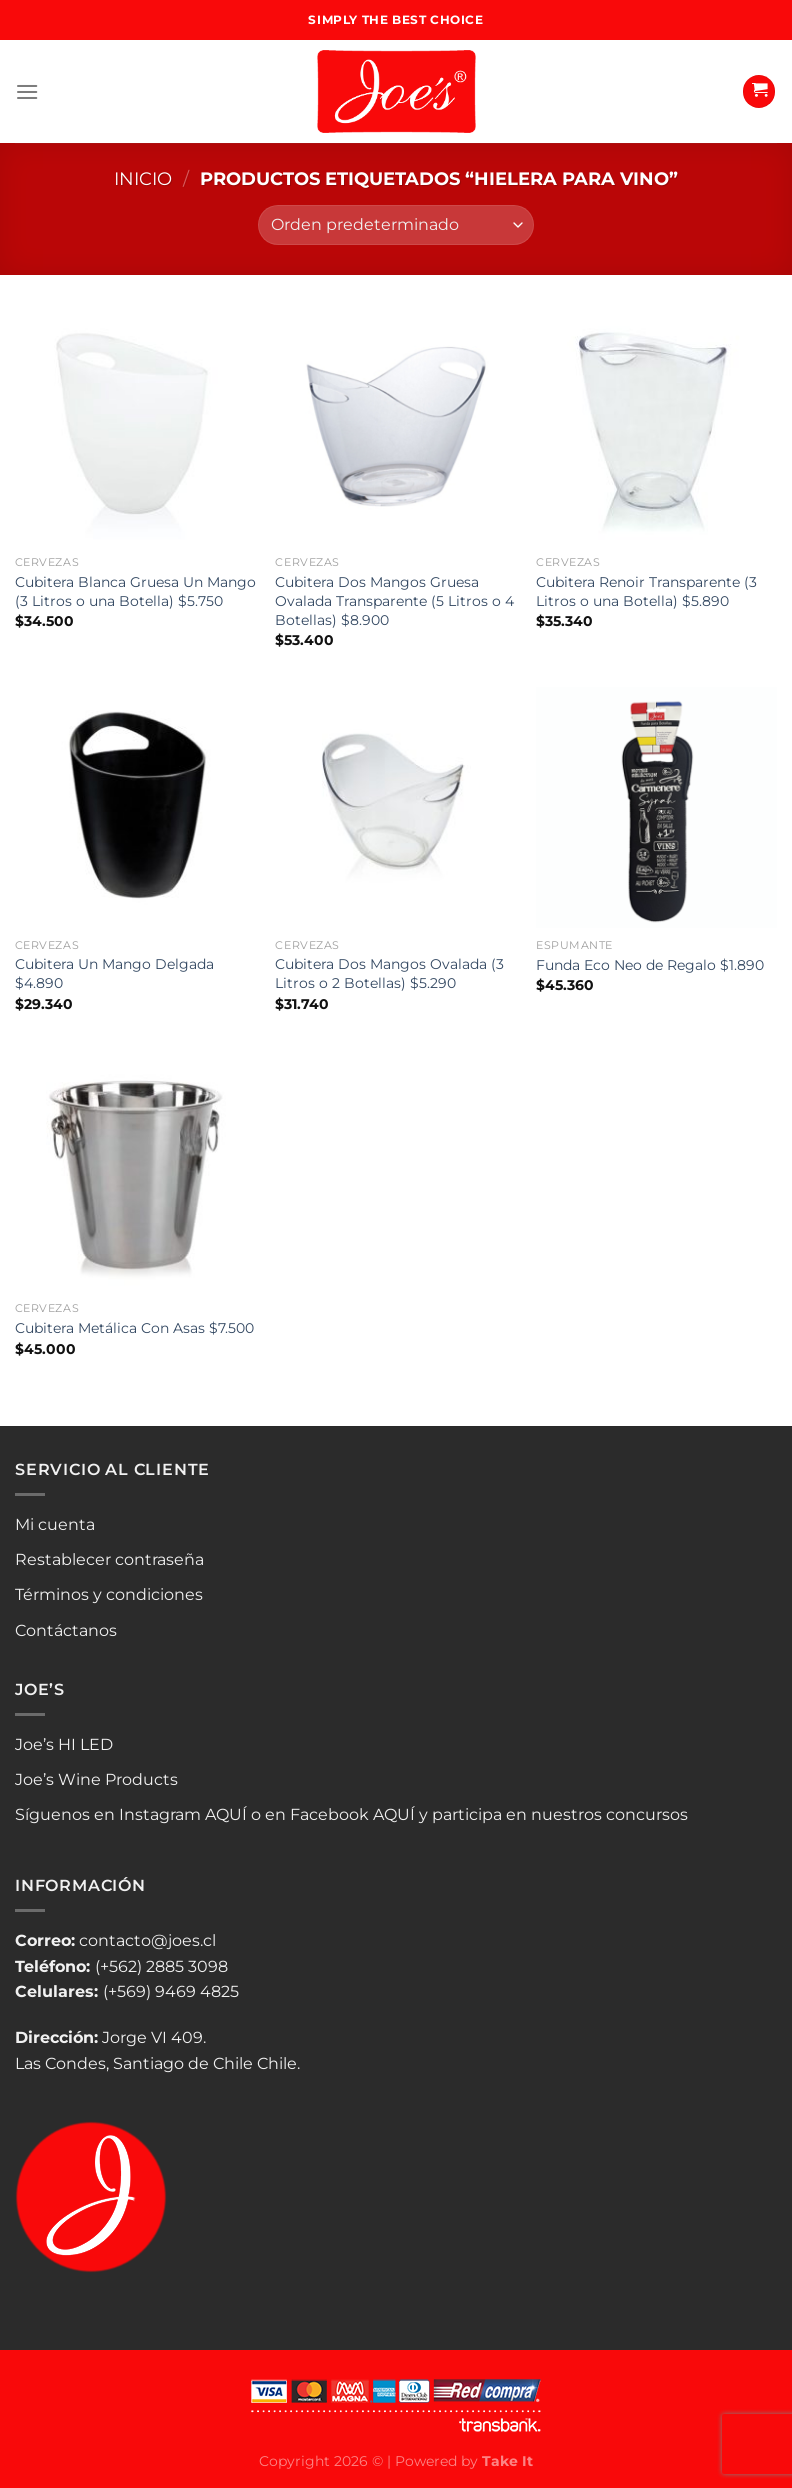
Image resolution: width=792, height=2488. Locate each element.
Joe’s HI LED (64, 1744)
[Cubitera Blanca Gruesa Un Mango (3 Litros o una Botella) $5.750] (135, 425)
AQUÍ (226, 1814)
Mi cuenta (55, 1524)
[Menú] (27, 91)
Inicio (143, 178)
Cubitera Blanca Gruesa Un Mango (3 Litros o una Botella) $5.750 (135, 591)
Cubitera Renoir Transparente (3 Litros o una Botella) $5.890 (646, 591)
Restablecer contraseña (109, 1559)
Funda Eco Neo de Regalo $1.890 (650, 965)
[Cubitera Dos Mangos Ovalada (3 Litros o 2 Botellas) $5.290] (395, 807)
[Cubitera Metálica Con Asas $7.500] (135, 1171)
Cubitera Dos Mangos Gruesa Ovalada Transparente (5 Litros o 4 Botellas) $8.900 (394, 600)
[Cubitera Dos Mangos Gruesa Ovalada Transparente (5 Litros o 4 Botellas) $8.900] (395, 425)
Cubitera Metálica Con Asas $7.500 (134, 1328)
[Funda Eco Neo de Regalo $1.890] (656, 807)
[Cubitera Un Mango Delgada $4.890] (135, 807)
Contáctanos (66, 1630)
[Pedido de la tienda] (395, 225)
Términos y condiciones (109, 1594)
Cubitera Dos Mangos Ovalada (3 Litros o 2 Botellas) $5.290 (389, 973)
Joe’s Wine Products (96, 1779)
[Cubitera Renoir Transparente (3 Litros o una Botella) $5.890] (656, 425)
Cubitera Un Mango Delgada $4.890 (114, 973)
